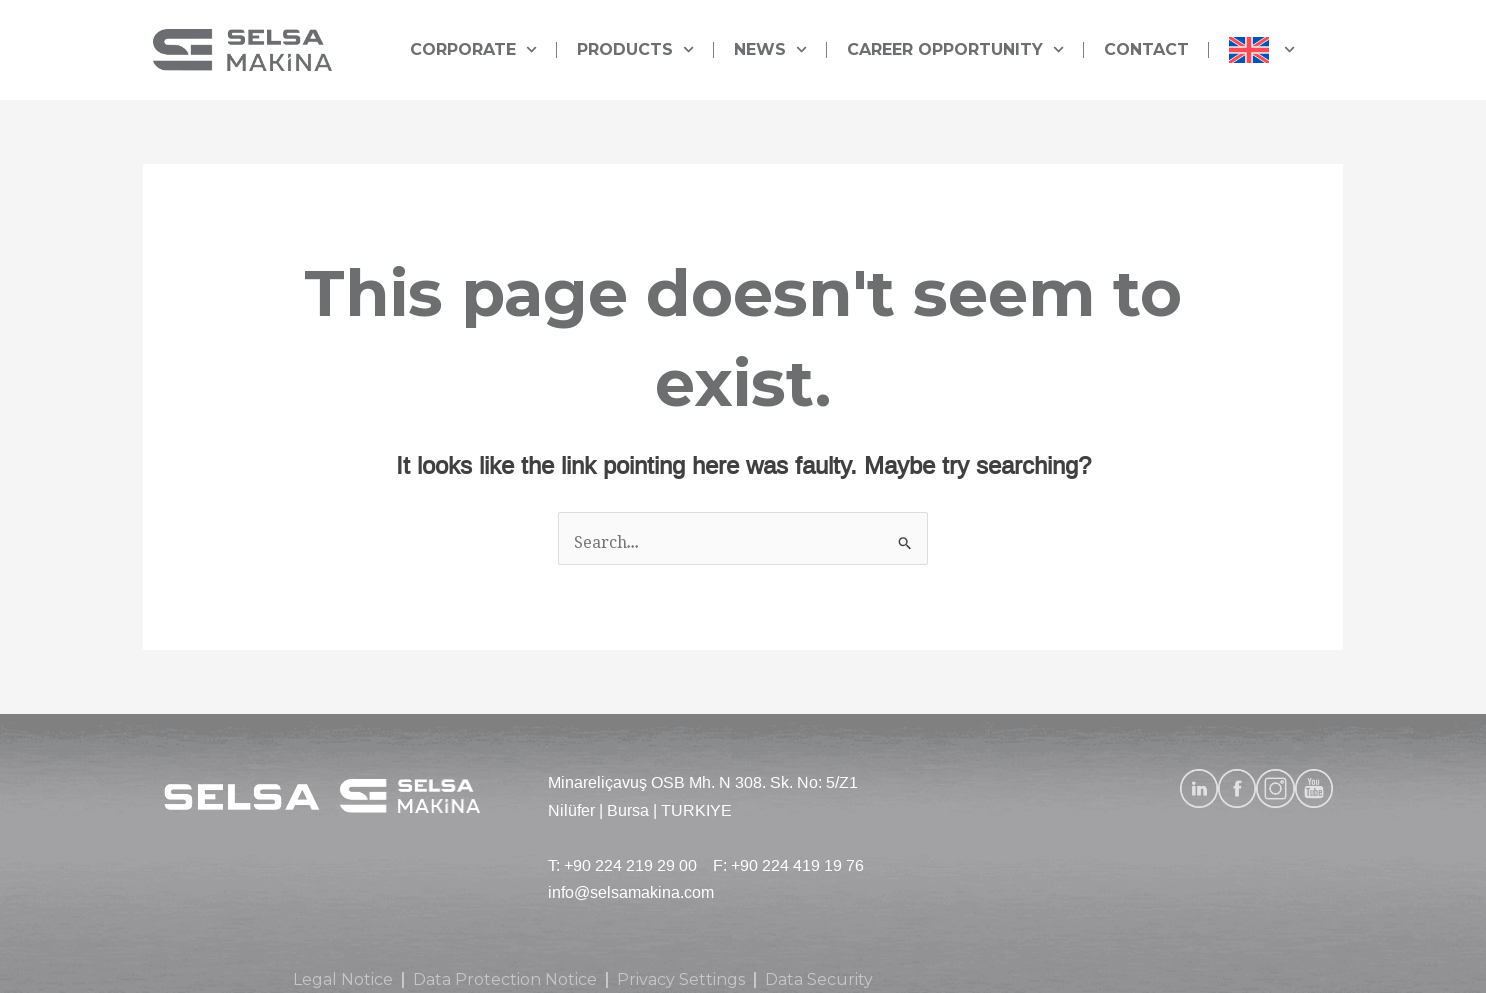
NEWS (770, 49)
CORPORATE (473, 49)
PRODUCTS (635, 49)
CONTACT (1146, 49)
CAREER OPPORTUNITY (955, 49)
